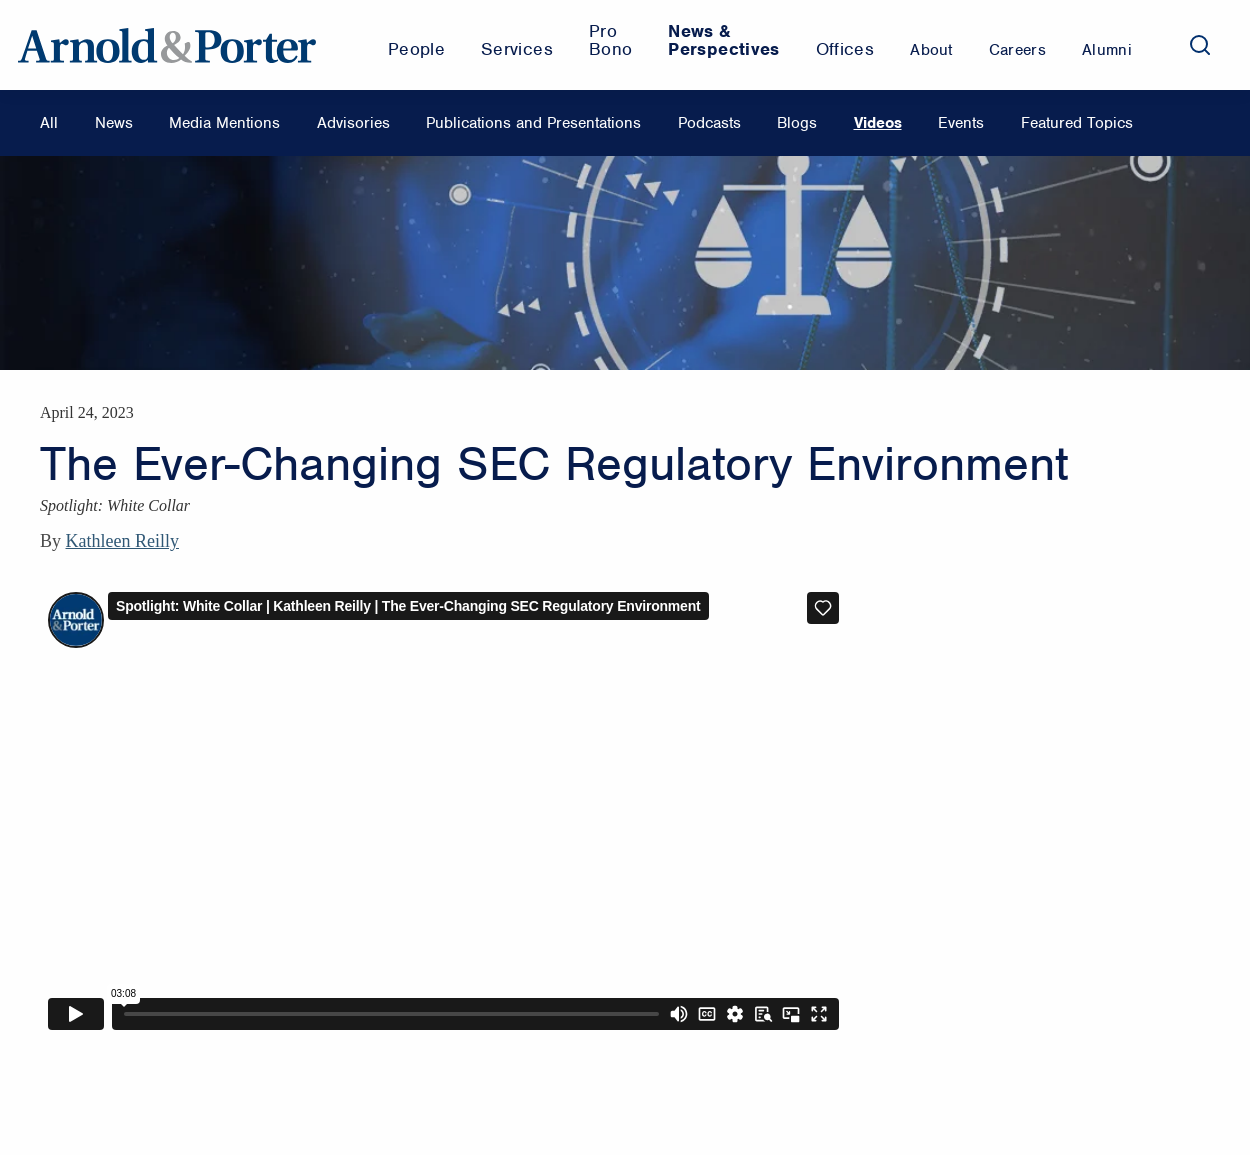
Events (961, 123)
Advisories (353, 123)
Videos (878, 123)
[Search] (1200, 45)
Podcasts (709, 123)
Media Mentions (224, 123)
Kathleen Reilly (122, 541)
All (49, 123)
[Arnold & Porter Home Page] (167, 45)
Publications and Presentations (533, 123)
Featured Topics (1077, 123)
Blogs (797, 123)
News (114, 123)
